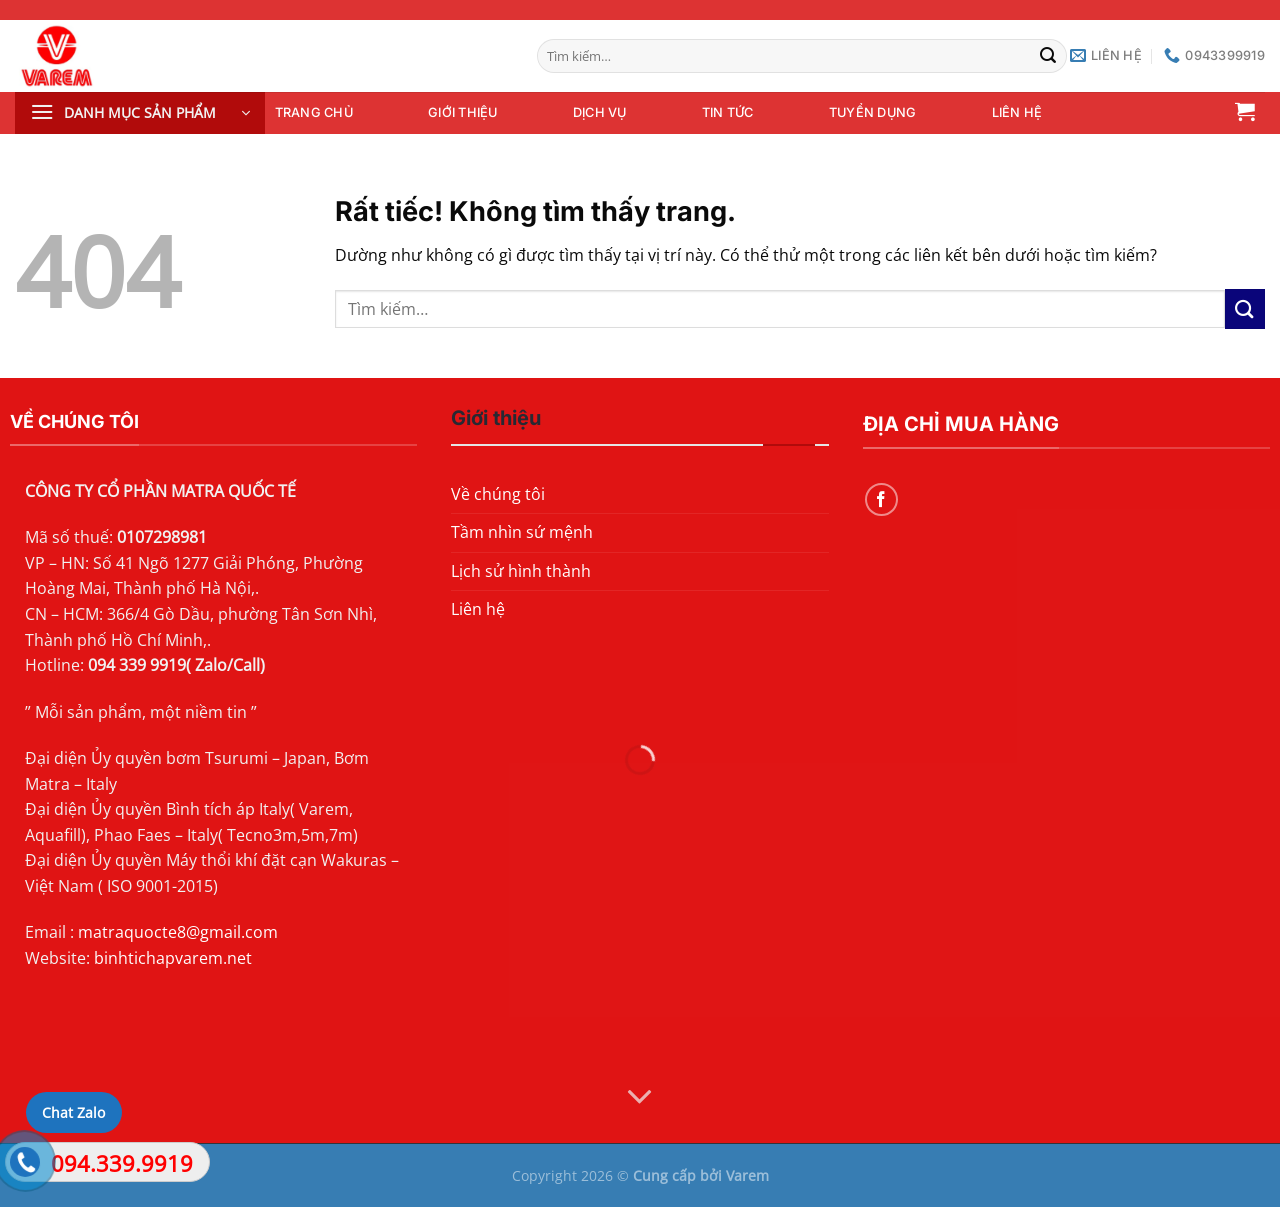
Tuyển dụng (873, 112)
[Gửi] (1049, 56)
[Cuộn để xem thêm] (640, 1097)
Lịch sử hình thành (521, 571)
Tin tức (728, 112)
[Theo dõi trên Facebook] (881, 499)
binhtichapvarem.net (173, 958)
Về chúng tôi (498, 494)
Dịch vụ (600, 112)
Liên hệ (1017, 112)
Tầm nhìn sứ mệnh (522, 532)
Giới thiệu (463, 112)
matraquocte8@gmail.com (178, 932)
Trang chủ (314, 112)
